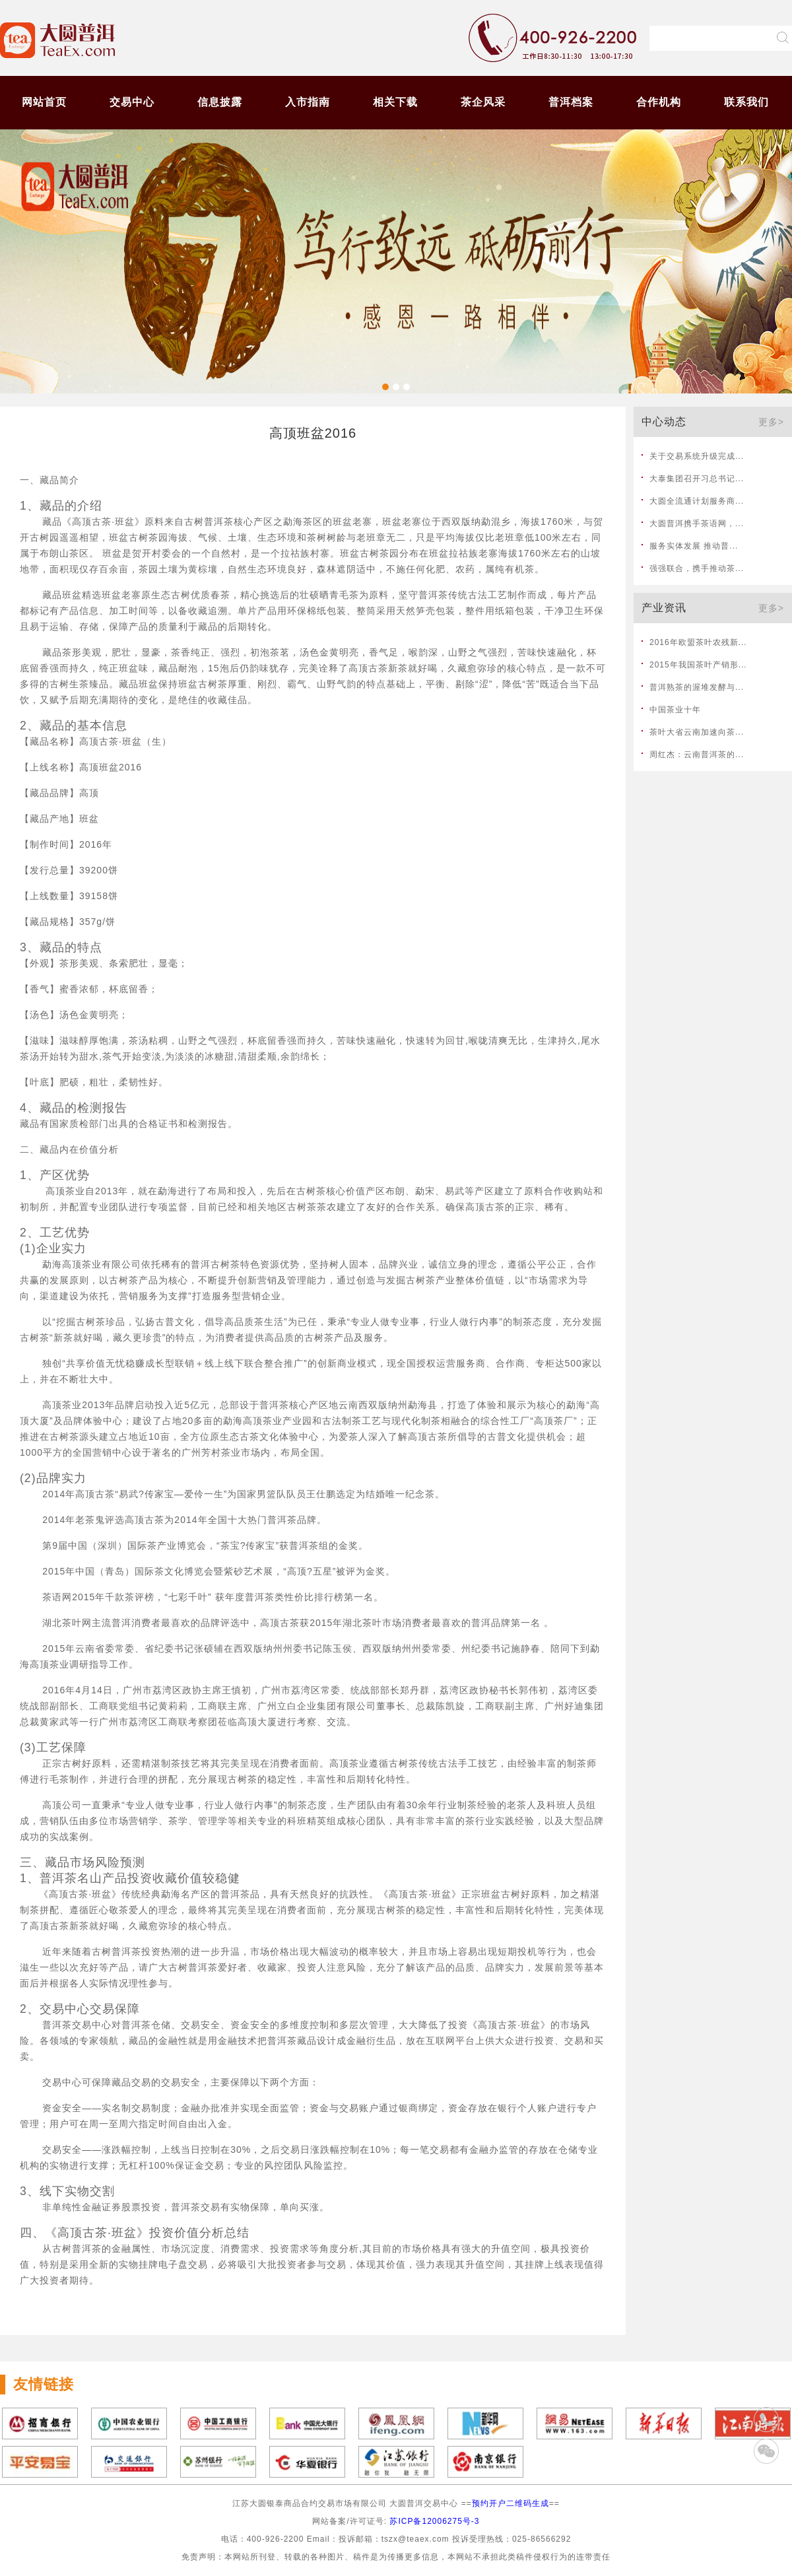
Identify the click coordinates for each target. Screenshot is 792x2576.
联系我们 (746, 102)
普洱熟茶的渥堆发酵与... (696, 687)
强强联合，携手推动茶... (696, 568)
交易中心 (132, 102)
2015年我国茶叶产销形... (698, 664)
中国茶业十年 (675, 709)
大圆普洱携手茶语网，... (696, 523)
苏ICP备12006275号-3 (434, 2521)
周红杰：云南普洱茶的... (696, 754)
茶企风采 (483, 102)
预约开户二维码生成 (510, 2503)
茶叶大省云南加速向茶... (696, 732)
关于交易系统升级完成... (696, 456)
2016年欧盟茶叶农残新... (698, 642)
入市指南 (307, 102)
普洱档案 (570, 102)
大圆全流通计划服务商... (696, 501)
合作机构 (658, 102)
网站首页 (44, 102)
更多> (771, 422)
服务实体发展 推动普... (693, 546)
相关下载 (395, 102)
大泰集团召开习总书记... (696, 478)
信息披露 (219, 102)
